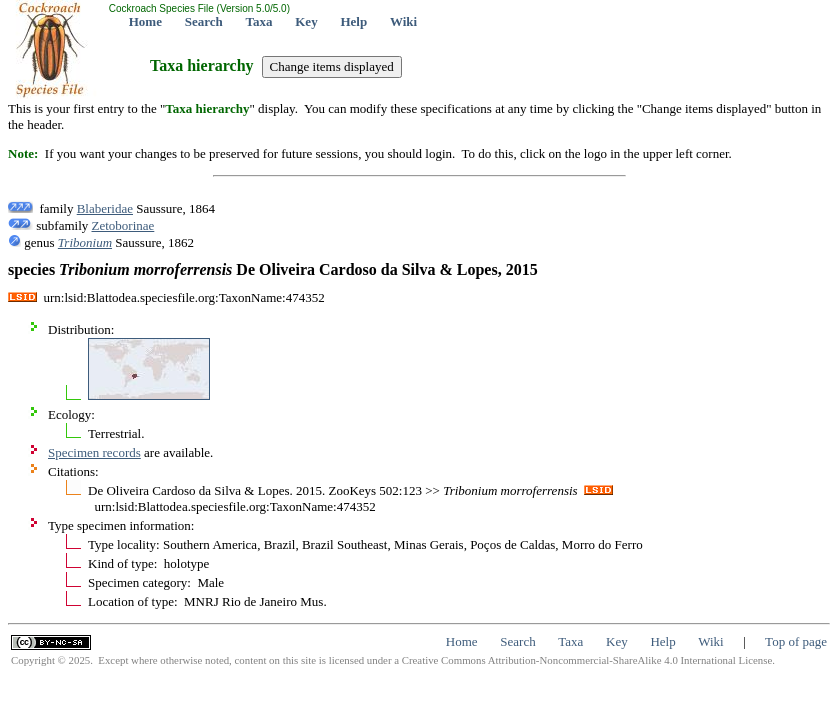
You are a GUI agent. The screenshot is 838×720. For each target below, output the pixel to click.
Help (353, 21)
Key (306, 21)
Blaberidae (105, 208)
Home (145, 21)
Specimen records (94, 452)
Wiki (403, 21)
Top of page (796, 641)
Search (204, 21)
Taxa (259, 21)
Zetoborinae (123, 225)
